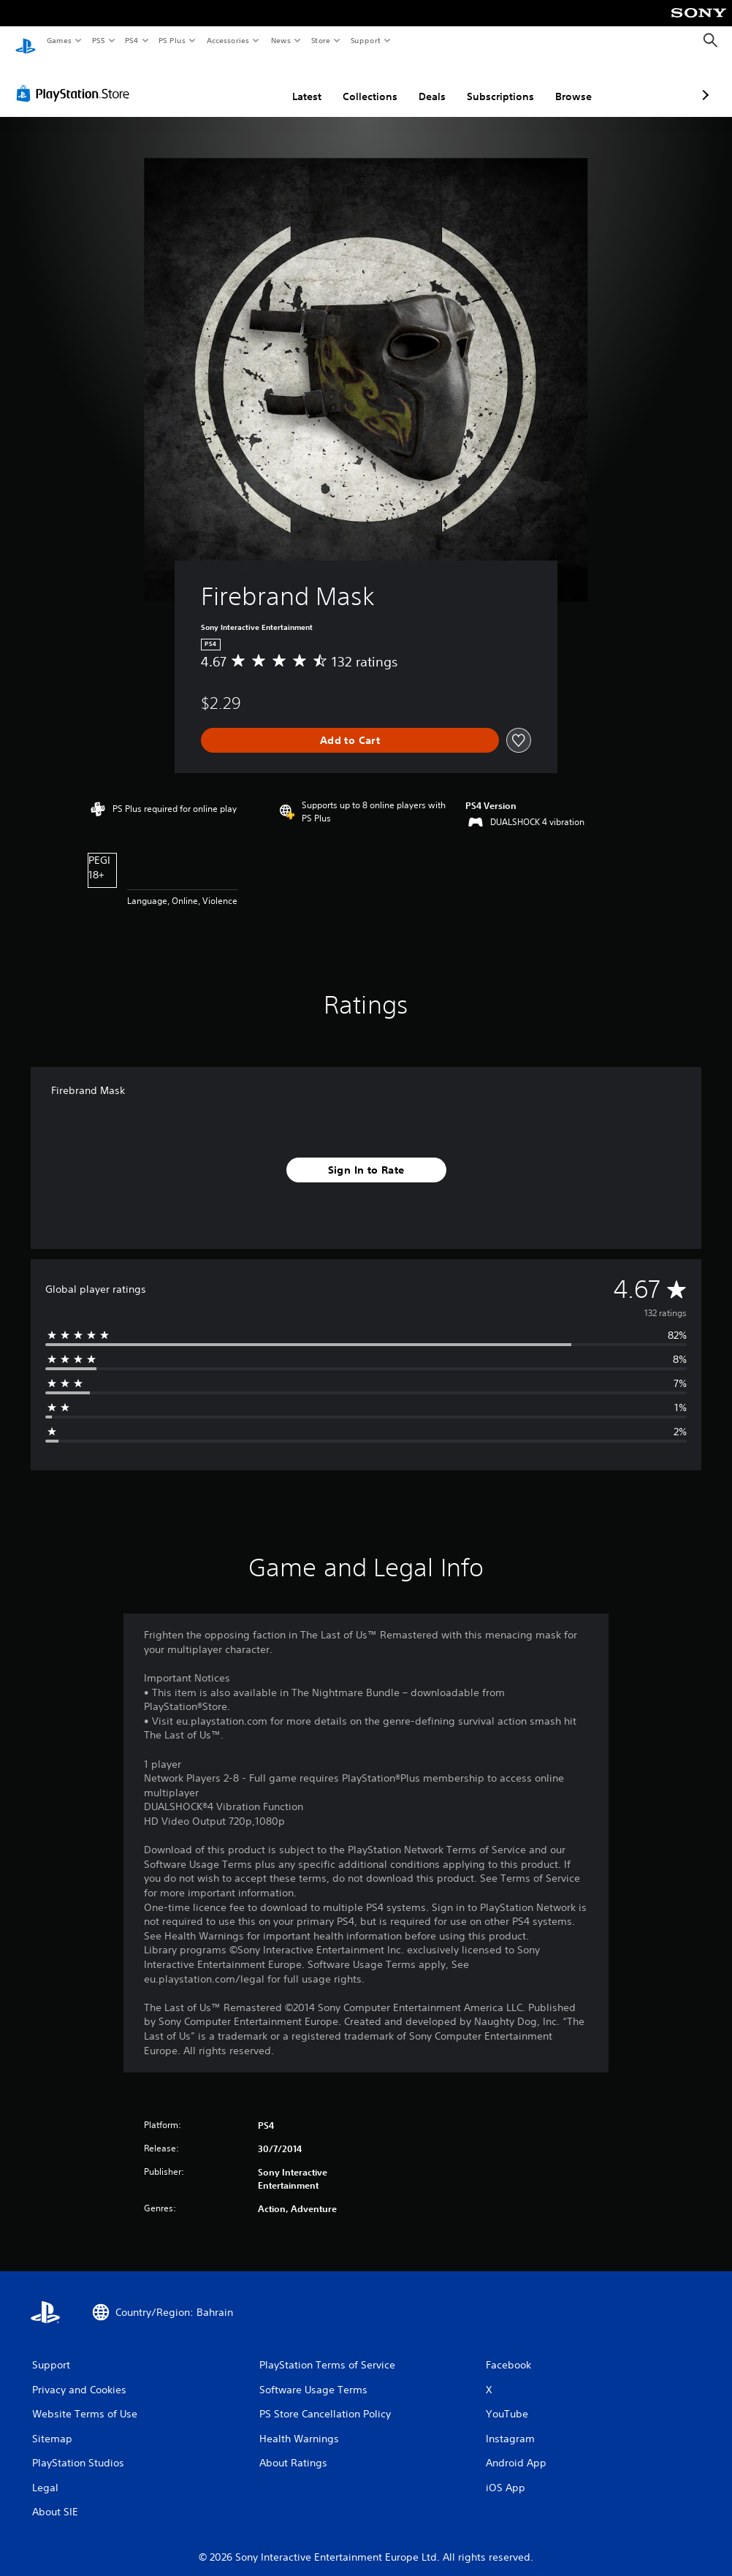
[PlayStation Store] (76, 79)
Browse (496, 82)
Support (365, 40)
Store (320, 40)
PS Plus (172, 40)
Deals (354, 82)
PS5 (98, 40)
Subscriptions (423, 82)
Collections (292, 82)
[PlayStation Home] (25, 41)
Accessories (227, 40)
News (281, 40)
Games (58, 40)
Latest (229, 82)
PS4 (131, 40)
